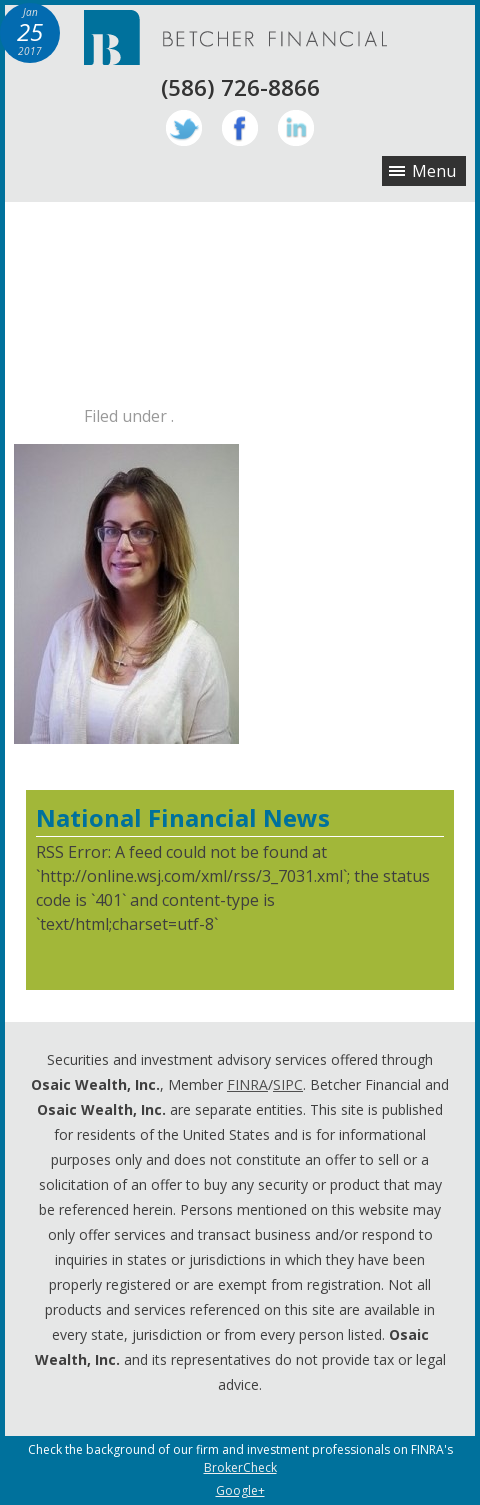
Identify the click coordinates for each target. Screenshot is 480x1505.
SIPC (288, 1084)
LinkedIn (296, 128)
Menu (434, 171)
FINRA (247, 1084)
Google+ (240, 1490)
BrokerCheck (240, 1467)
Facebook (240, 128)
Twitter (184, 128)
